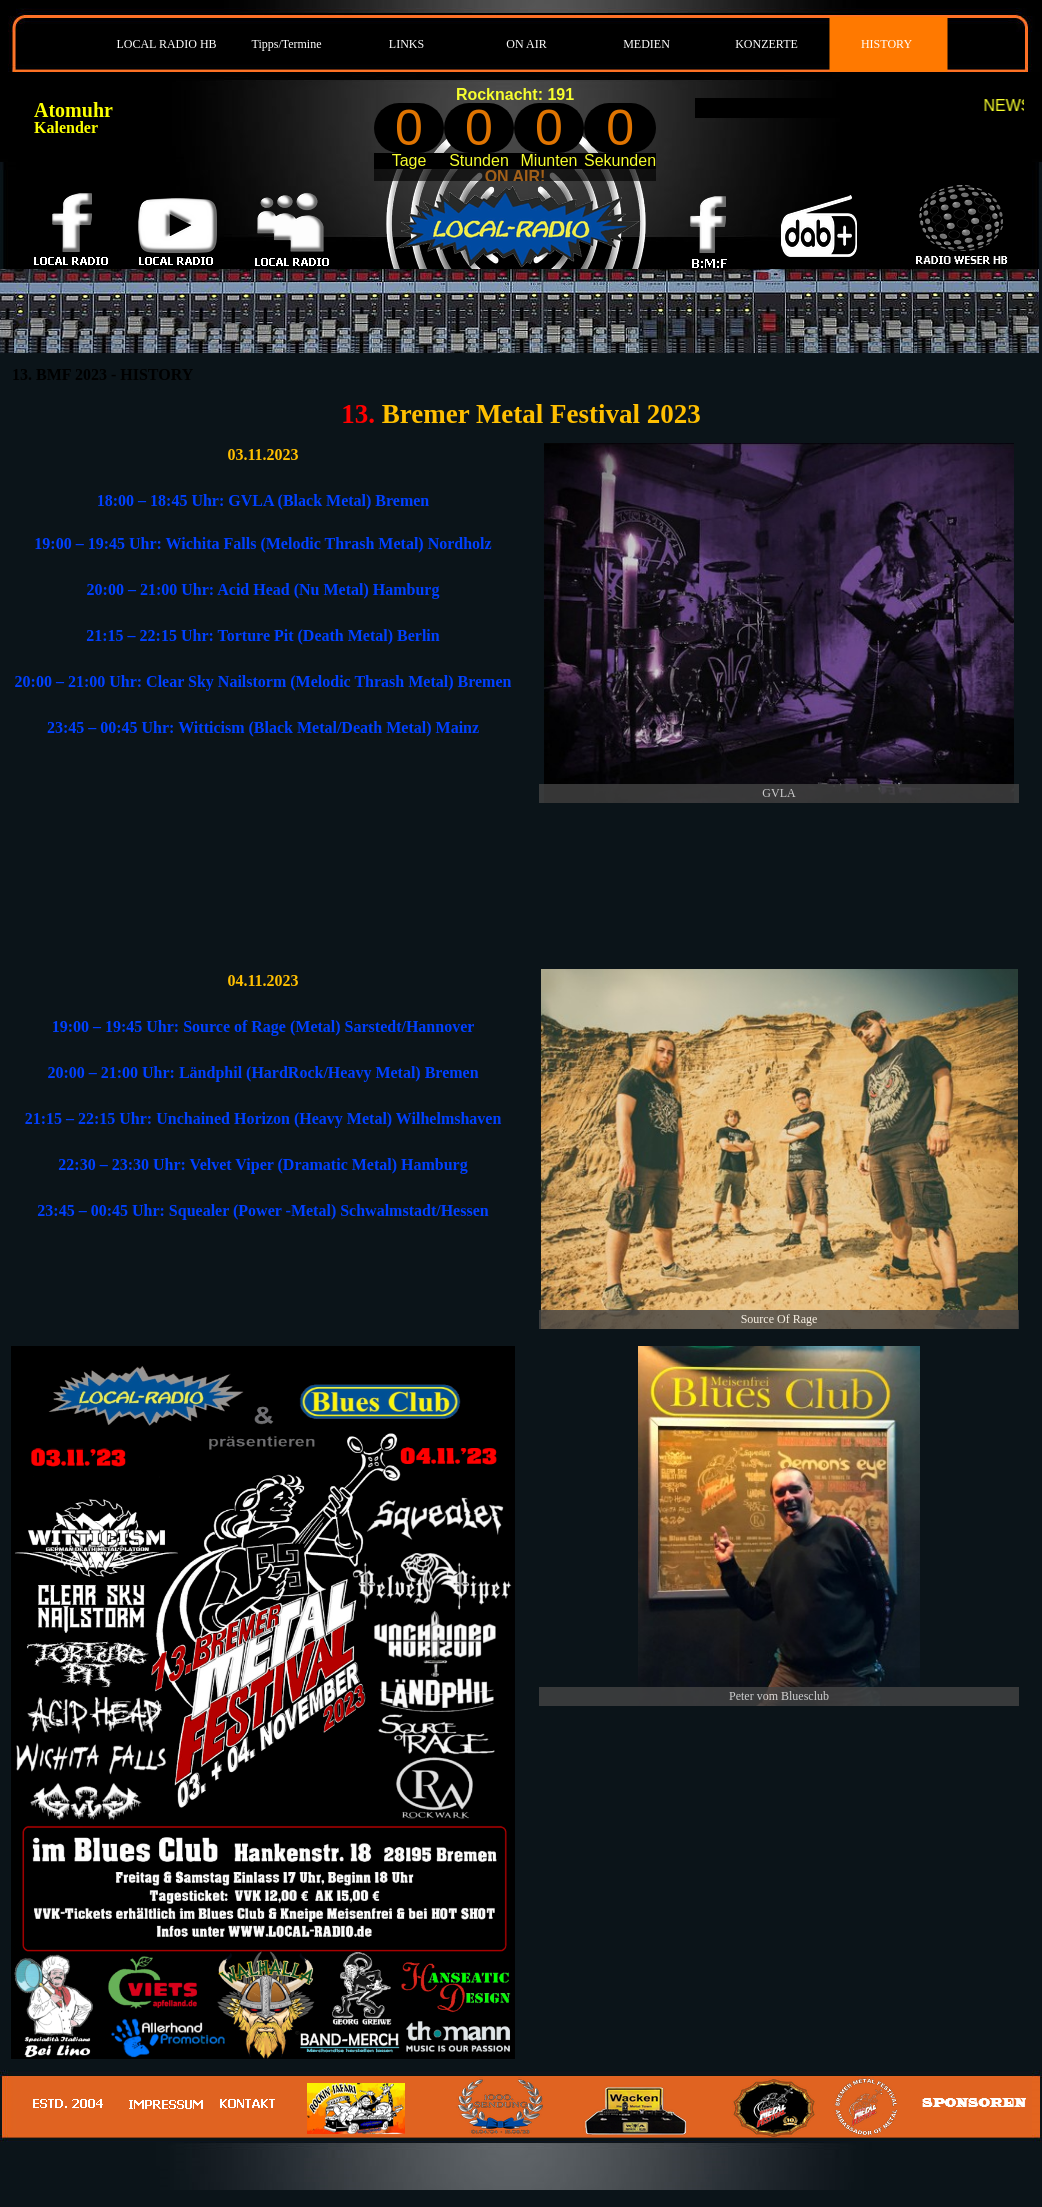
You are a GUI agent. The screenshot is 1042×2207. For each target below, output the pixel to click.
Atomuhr (73, 110)
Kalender (66, 127)
